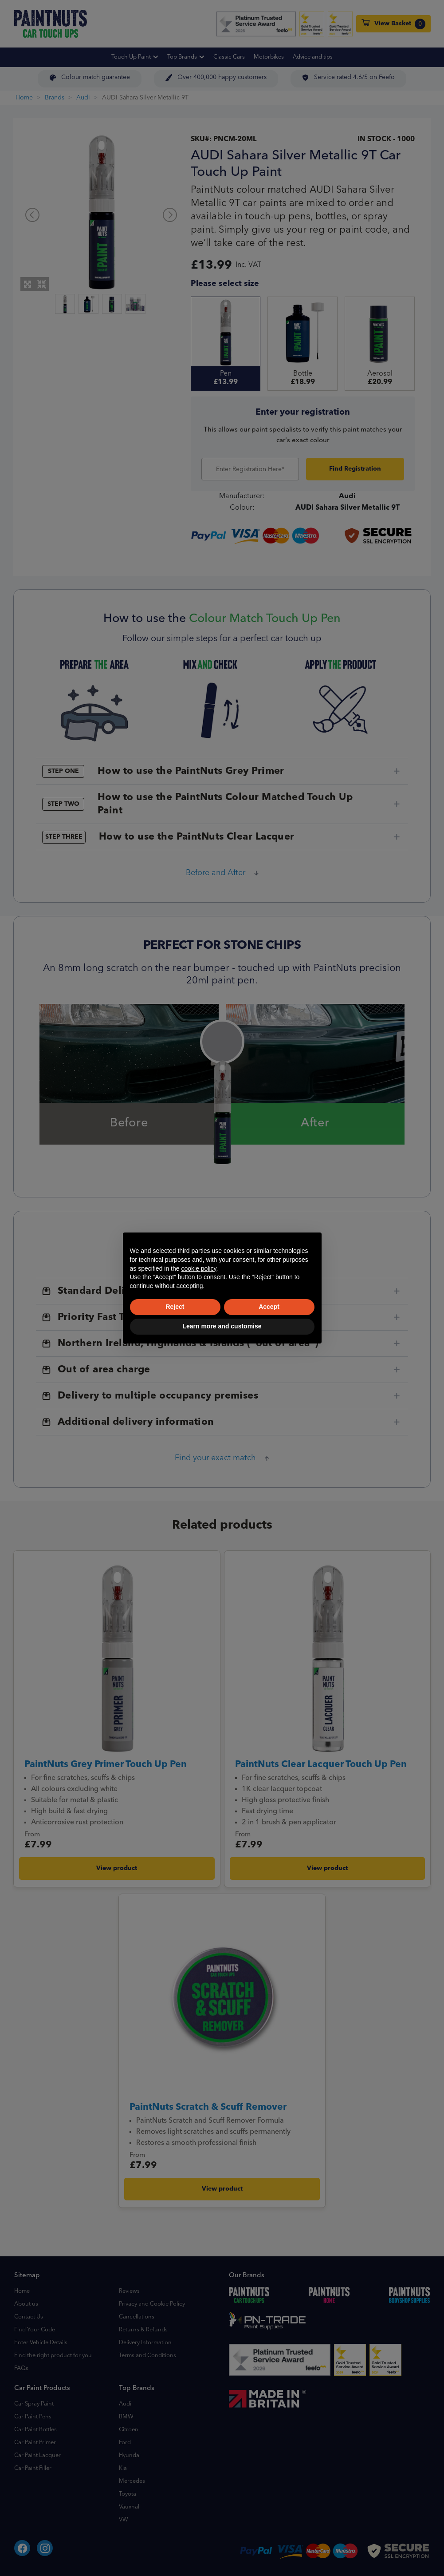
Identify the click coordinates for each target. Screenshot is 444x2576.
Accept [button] (269, 1306)
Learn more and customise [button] (221, 1326)
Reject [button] (174, 1306)
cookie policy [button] (198, 1268)
